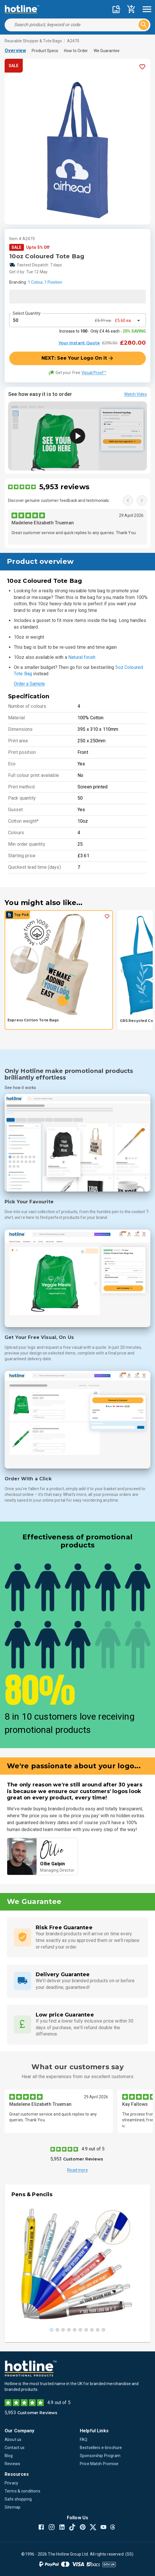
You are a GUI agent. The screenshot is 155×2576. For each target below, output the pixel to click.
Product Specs (45, 50)
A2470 (73, 41)
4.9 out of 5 (93, 2149)
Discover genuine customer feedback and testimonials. (59, 500)
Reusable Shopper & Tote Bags (33, 41)
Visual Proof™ (94, 372)
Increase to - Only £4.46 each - (102, 331)
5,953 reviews (64, 487)
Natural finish (81, 657)
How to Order (76, 50)
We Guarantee (107, 50)
